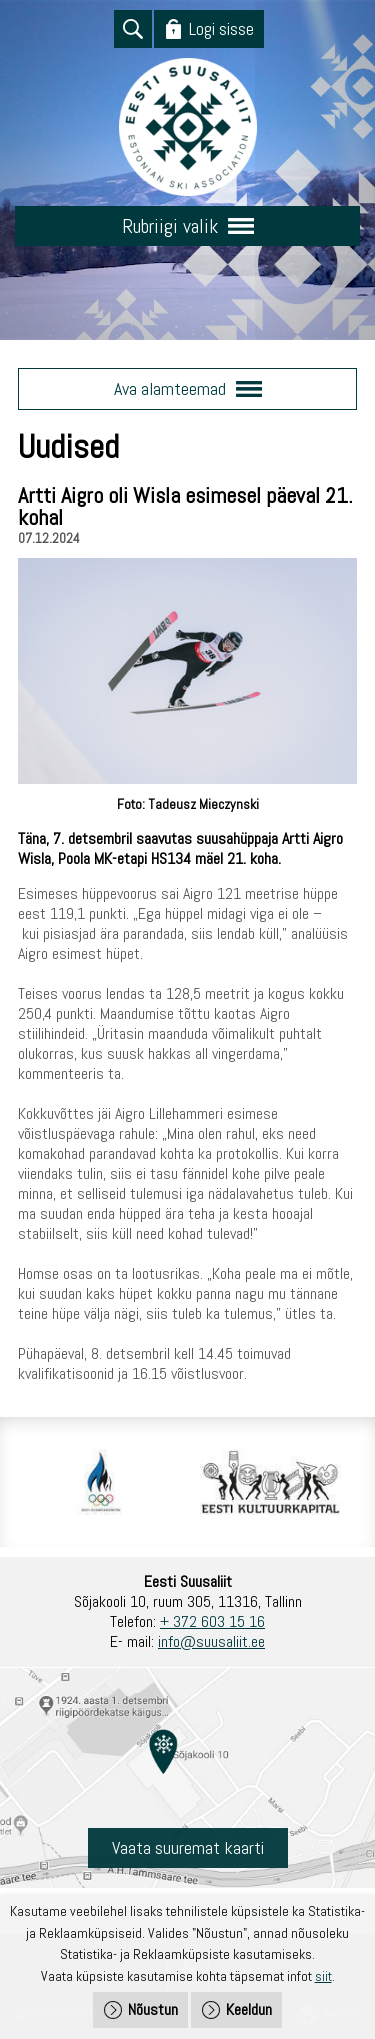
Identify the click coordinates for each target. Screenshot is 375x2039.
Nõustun (153, 2009)
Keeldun (249, 2009)
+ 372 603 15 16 (212, 1621)
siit (323, 1976)
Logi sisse (221, 28)
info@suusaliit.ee (211, 1641)
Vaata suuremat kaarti (188, 1847)
